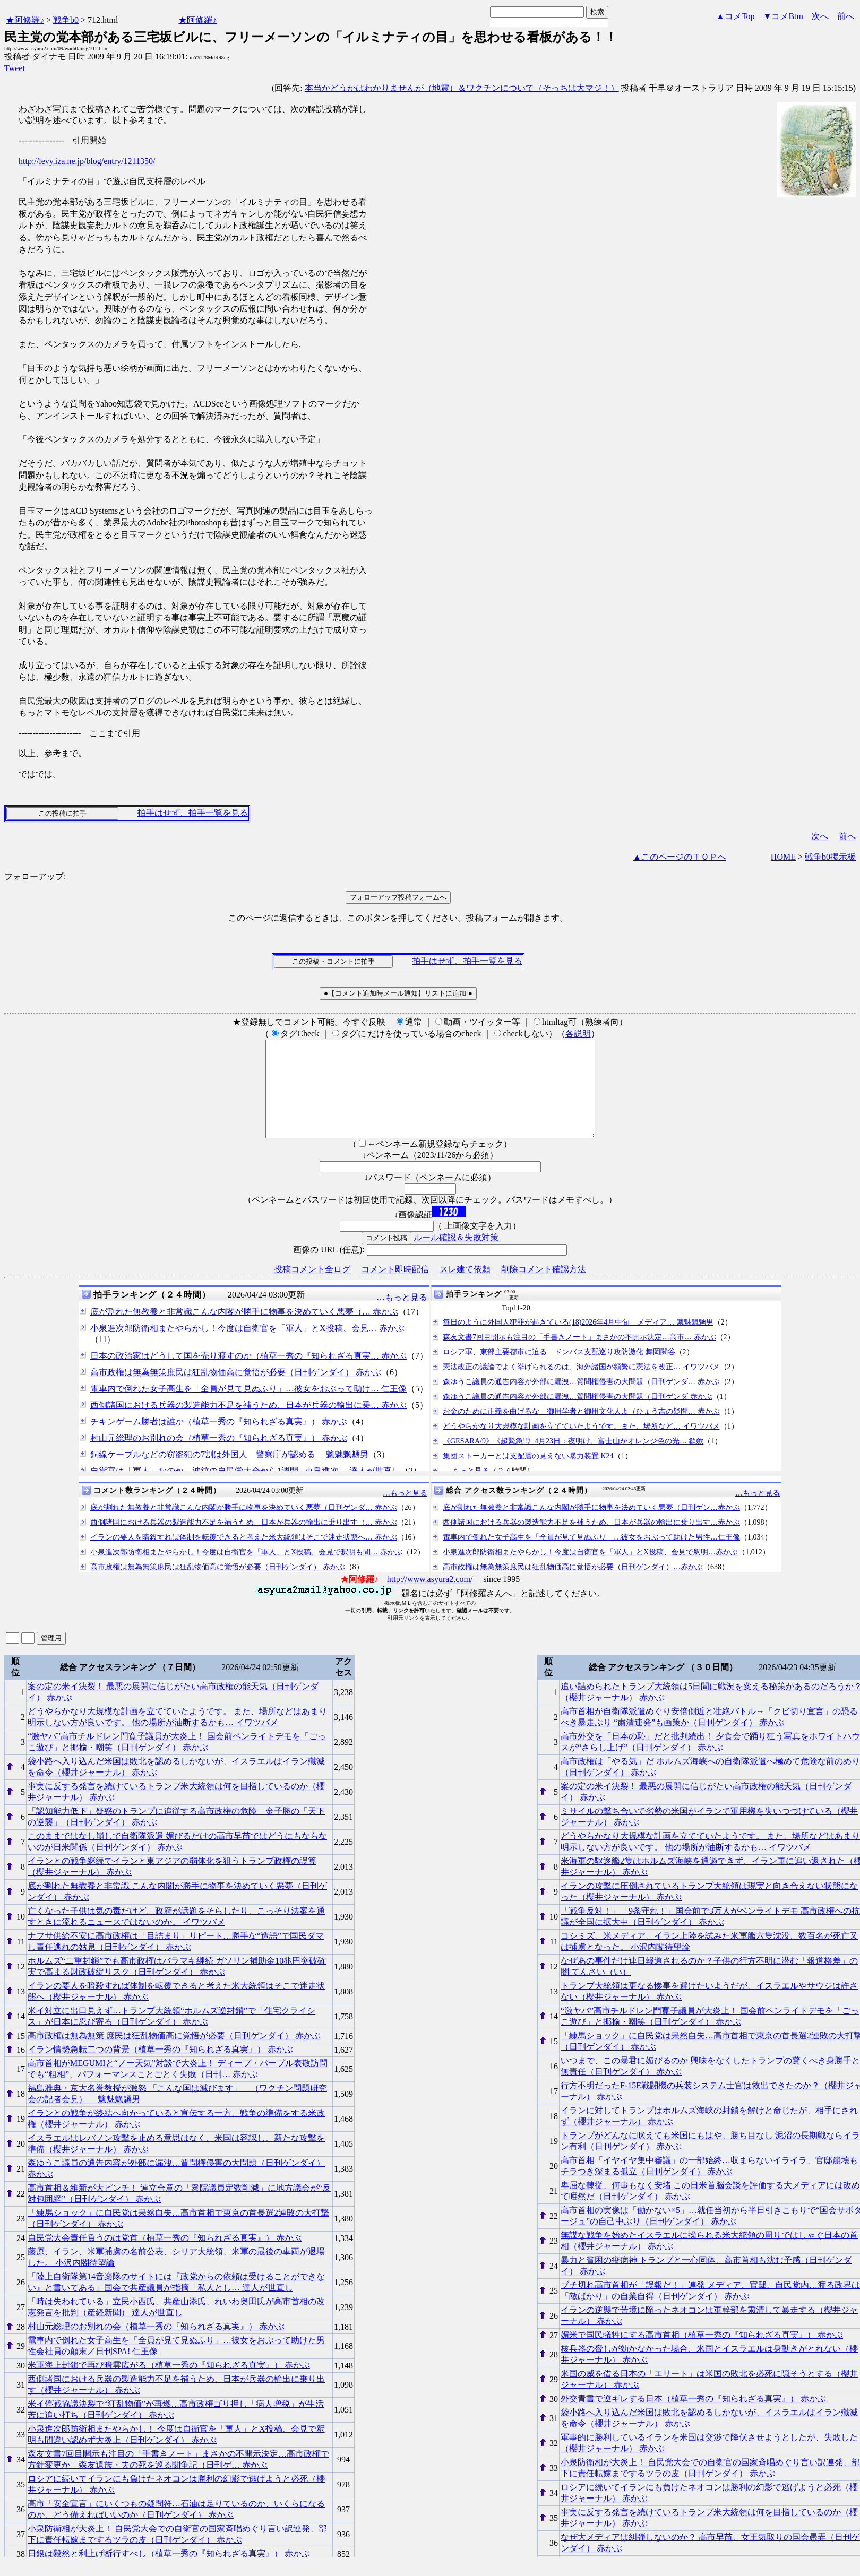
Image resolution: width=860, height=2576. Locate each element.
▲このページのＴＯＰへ (679, 856)
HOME (783, 856)
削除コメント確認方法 (543, 1288)
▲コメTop (735, 16)
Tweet (14, 68)
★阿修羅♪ (25, 19)
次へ (820, 16)
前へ (845, 16)
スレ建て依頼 (465, 1288)
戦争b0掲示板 (830, 856)
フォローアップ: (35, 876)
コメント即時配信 (395, 1288)
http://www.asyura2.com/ (430, 1598)
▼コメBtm (783, 16)
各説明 (578, 1033)
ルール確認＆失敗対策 (456, 1256)
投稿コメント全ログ (312, 1288)
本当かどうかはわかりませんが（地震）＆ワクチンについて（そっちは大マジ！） (462, 87)
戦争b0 (66, 19)
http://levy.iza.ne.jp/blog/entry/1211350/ (87, 161)
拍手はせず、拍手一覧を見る (192, 812)
